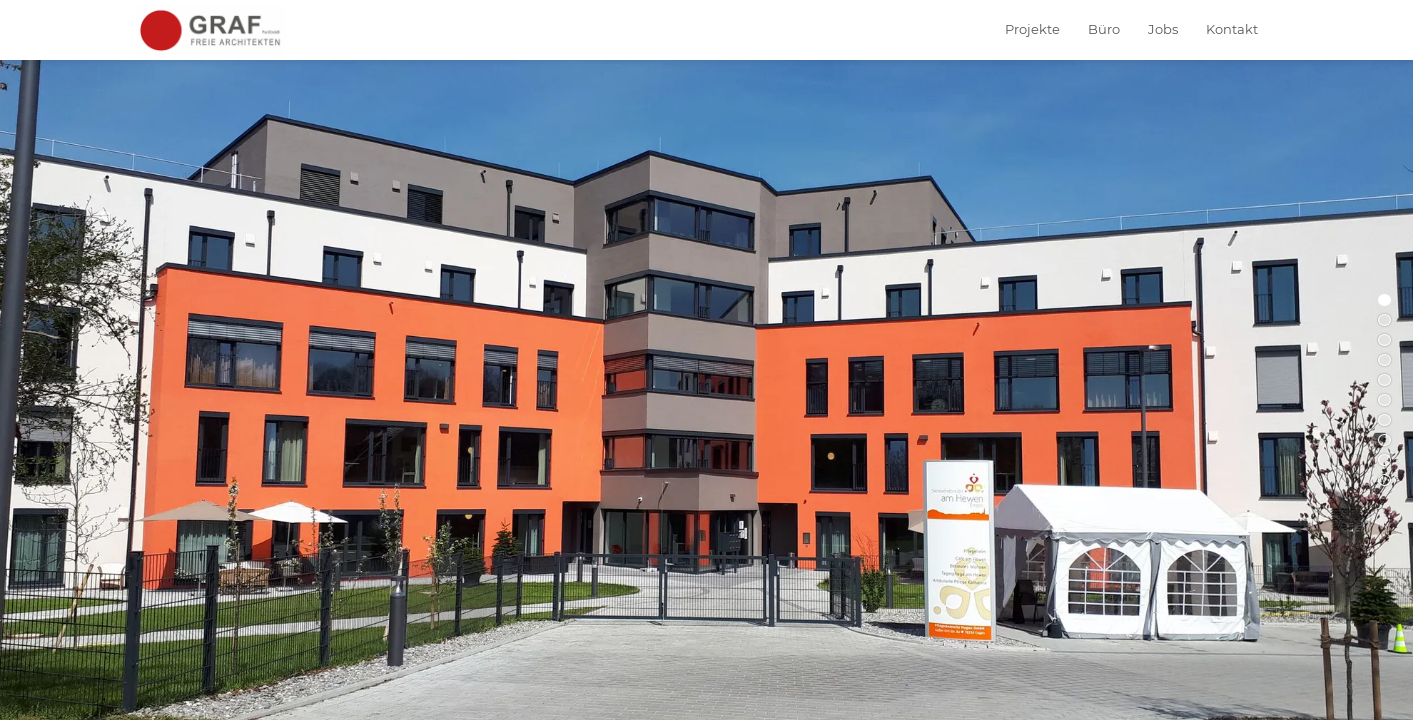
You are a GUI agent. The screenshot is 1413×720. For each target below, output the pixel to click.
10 (1384, 480)
